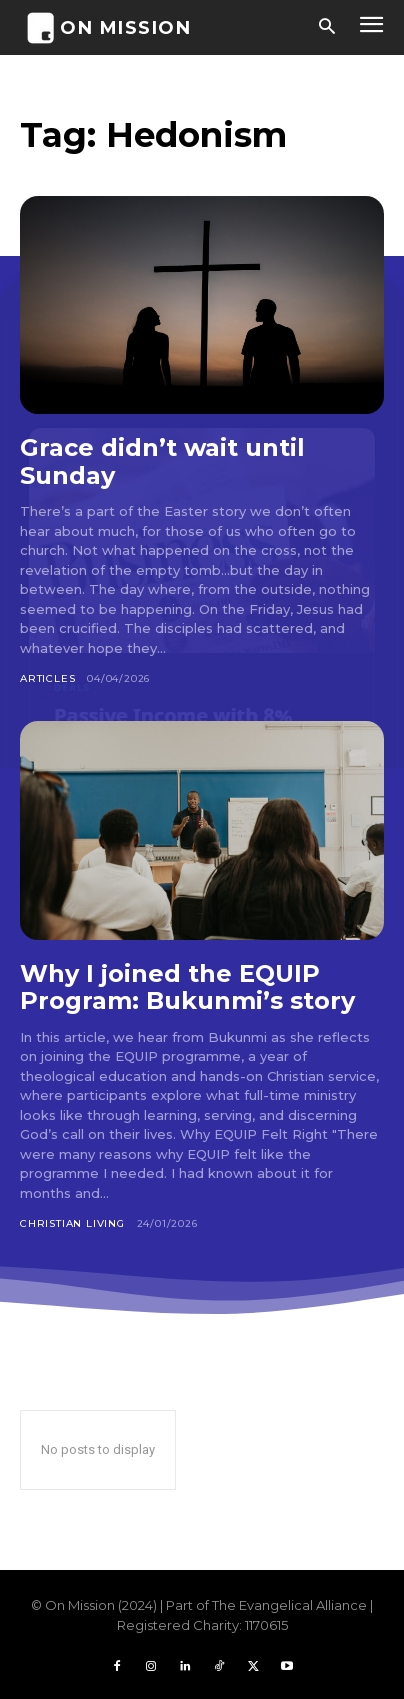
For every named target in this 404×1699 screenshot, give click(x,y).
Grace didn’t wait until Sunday (162, 461)
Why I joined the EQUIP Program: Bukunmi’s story (187, 987)
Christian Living (72, 1223)
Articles (47, 678)
